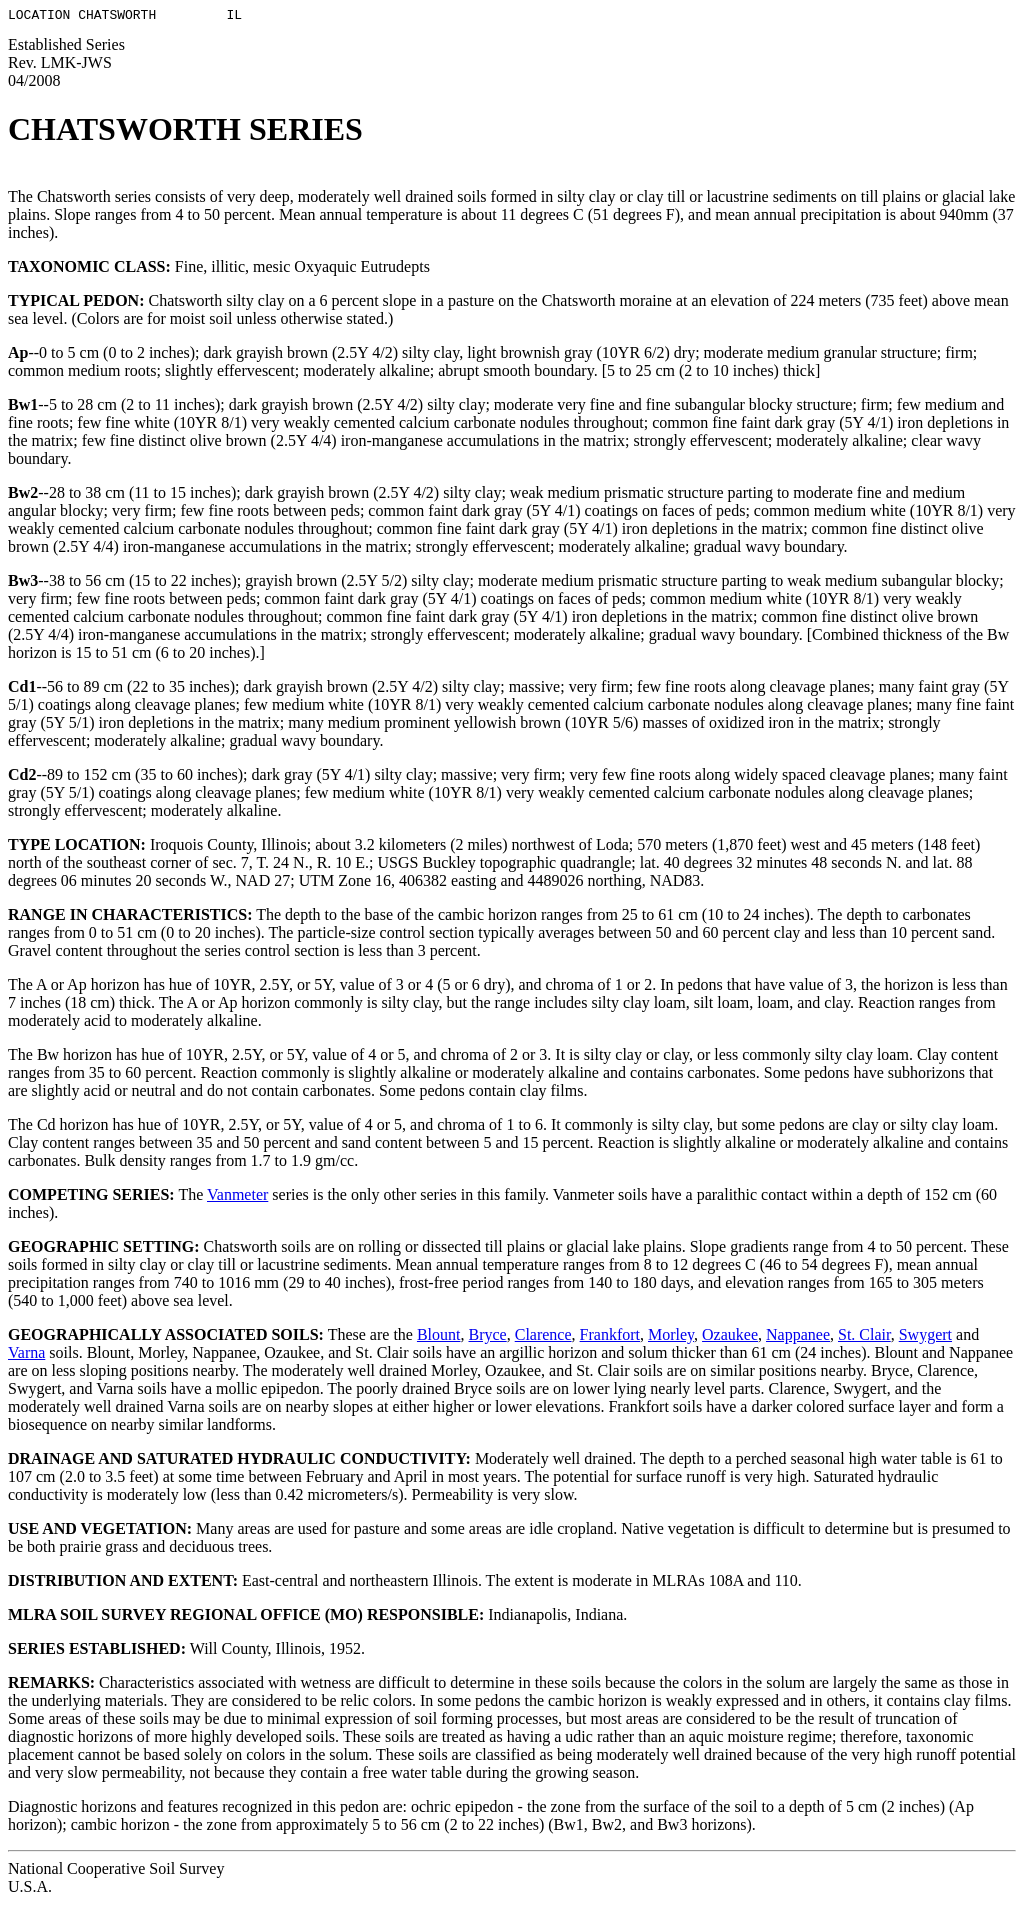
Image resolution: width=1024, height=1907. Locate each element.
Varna (26, 1355)
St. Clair (864, 1337)
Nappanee (798, 1337)
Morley (671, 1337)
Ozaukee (730, 1337)
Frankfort (610, 1337)
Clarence (543, 1337)
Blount (439, 1337)
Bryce (488, 1337)
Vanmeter (237, 1197)
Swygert (925, 1337)
